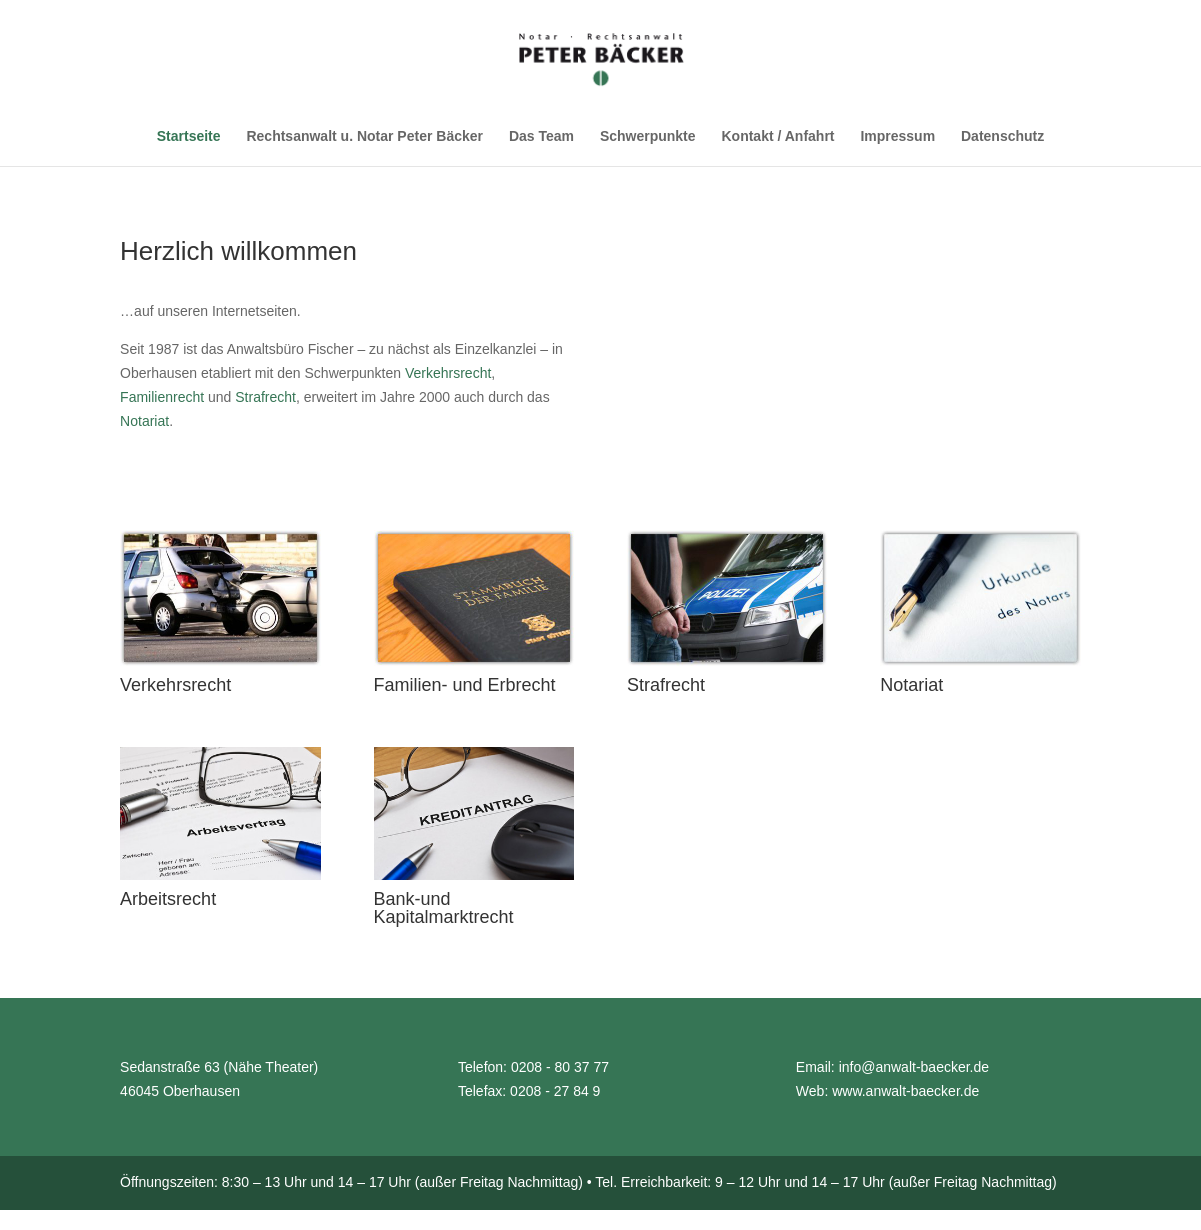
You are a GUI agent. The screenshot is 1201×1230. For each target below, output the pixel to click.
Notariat (144, 421)
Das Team (541, 136)
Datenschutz (1002, 136)
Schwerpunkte (648, 136)
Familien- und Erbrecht (465, 691)
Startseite (189, 136)
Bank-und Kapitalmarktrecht (444, 914)
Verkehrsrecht (448, 373)
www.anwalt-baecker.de (905, 1097)
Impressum (897, 136)
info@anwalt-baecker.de (914, 1073)
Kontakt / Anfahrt (777, 136)
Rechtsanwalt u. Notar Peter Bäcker (364, 136)
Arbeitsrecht (168, 905)
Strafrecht (265, 397)
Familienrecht (162, 397)
